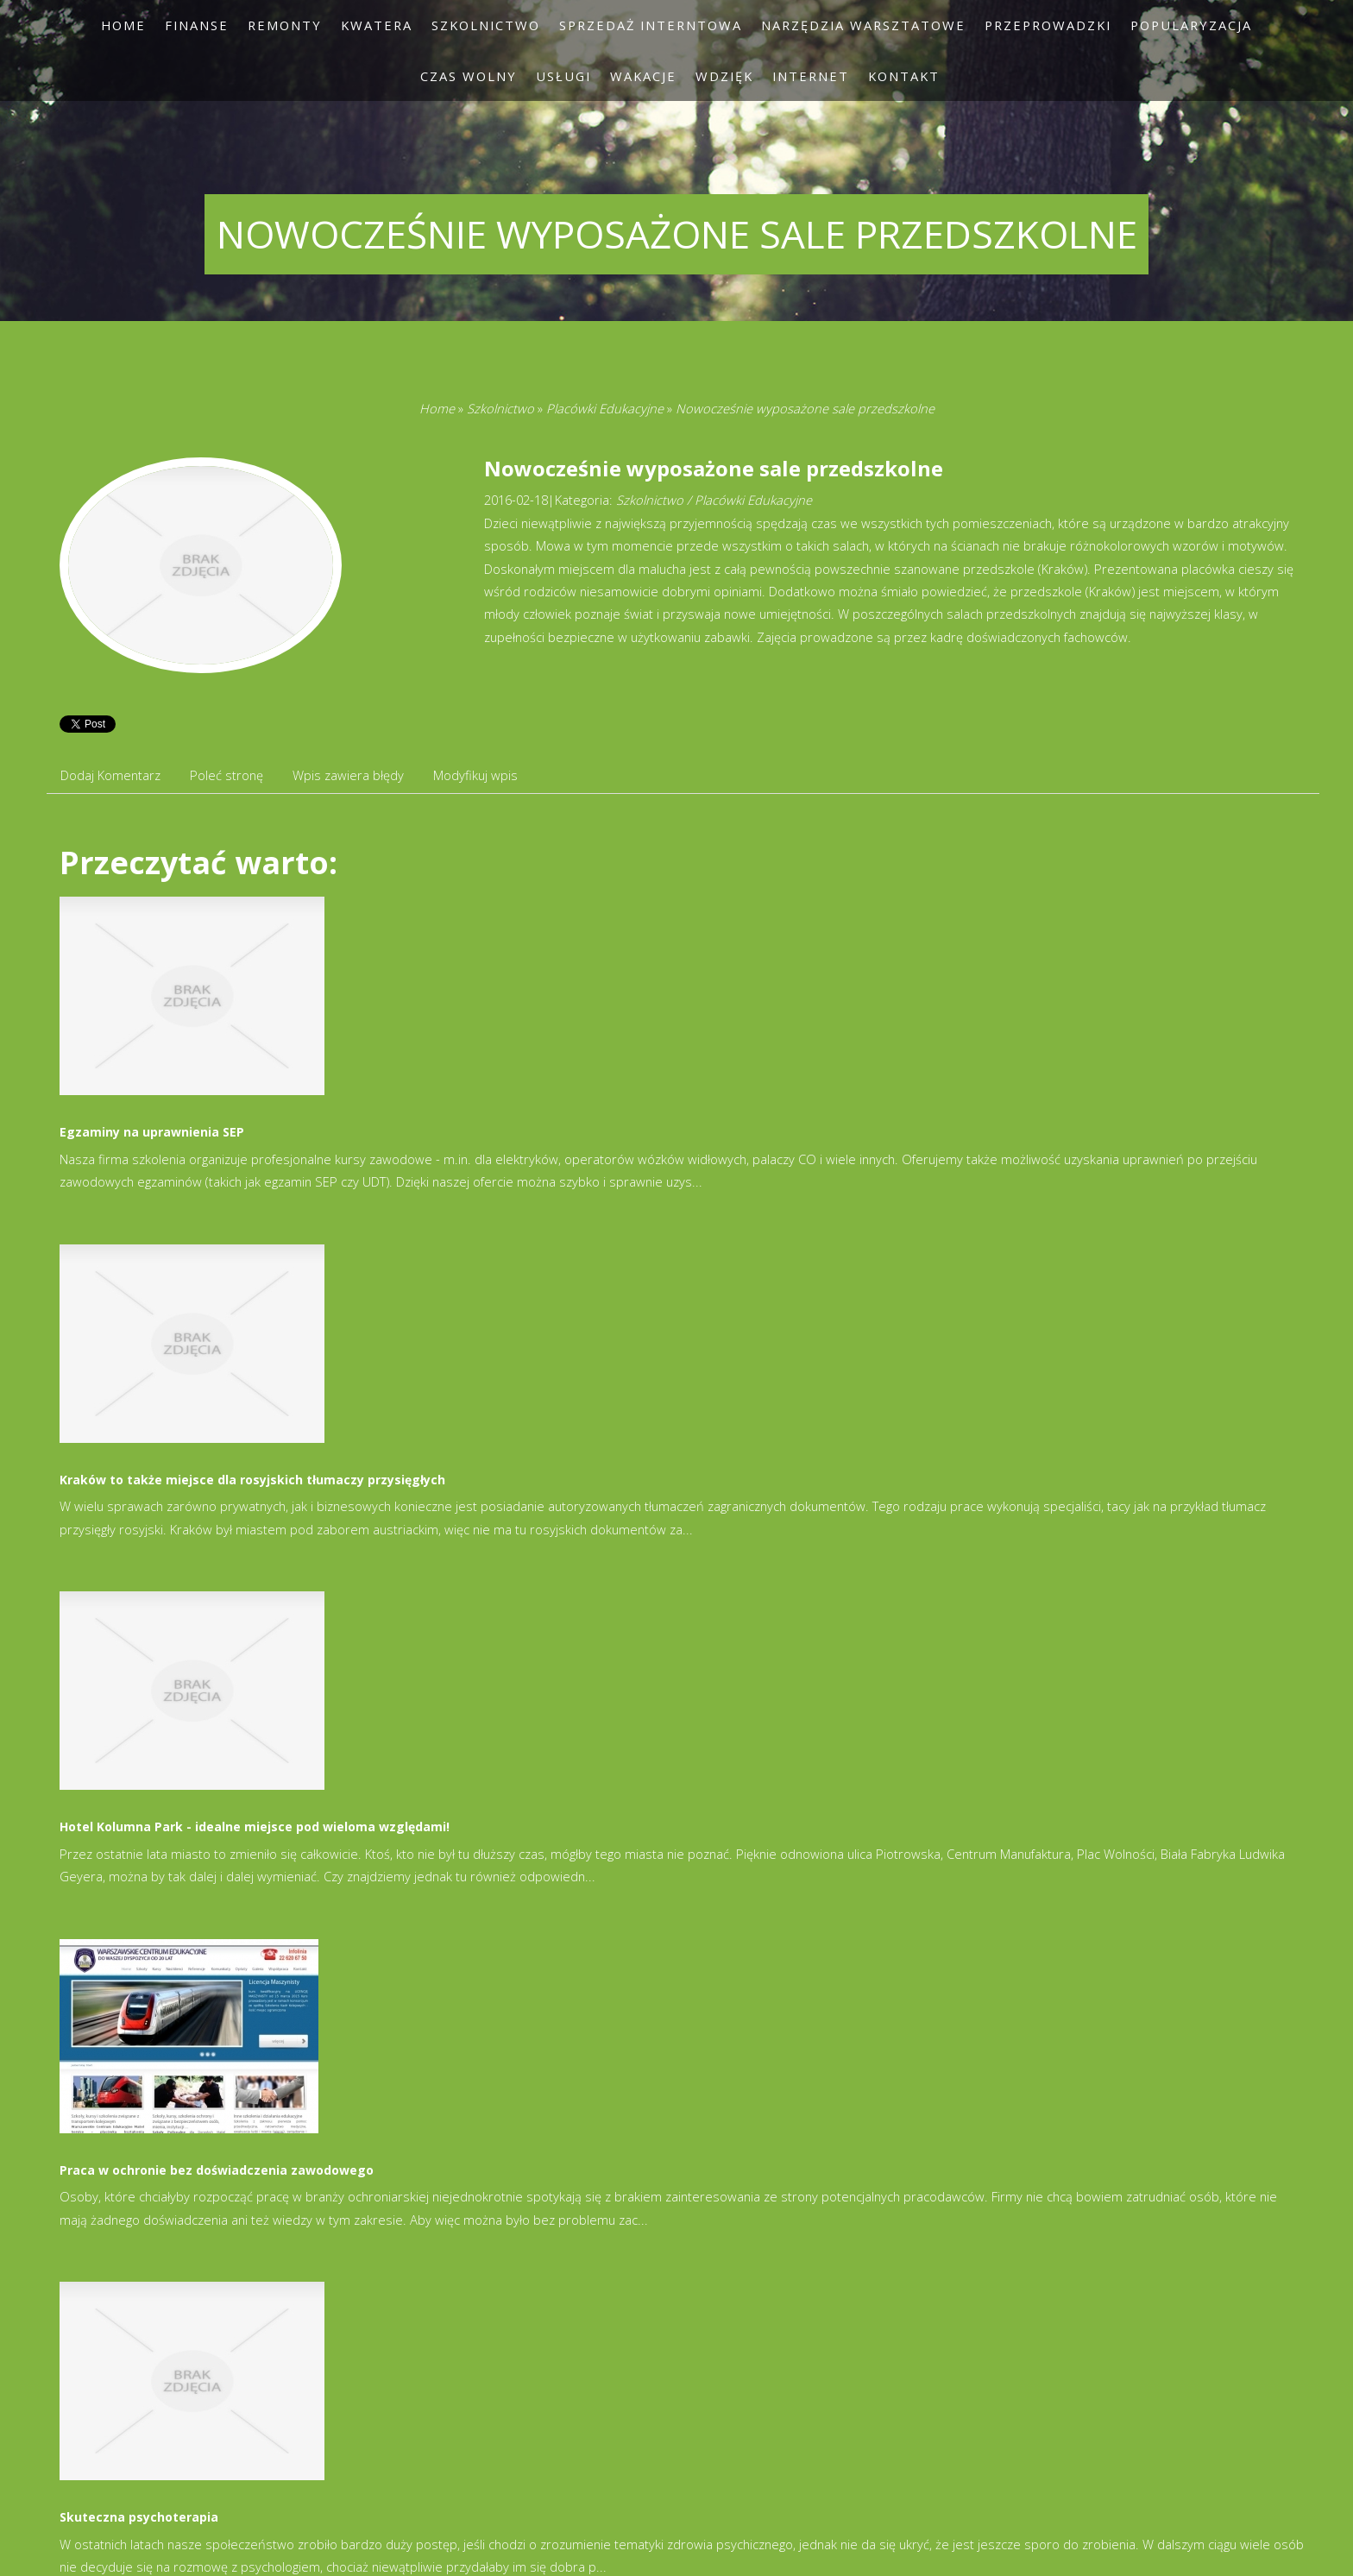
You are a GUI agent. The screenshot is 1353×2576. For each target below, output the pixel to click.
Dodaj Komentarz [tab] (110, 775)
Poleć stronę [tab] (226, 775)
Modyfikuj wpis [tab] (475, 775)
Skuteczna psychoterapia (139, 2517)
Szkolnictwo (500, 408)
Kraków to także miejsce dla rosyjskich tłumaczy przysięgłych (252, 1479)
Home (437, 408)
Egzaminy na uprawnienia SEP (152, 1132)
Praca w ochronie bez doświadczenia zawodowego (217, 2170)
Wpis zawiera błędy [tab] (348, 775)
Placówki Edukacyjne (605, 408)
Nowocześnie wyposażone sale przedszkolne (805, 408)
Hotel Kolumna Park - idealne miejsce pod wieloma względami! (255, 1826)
